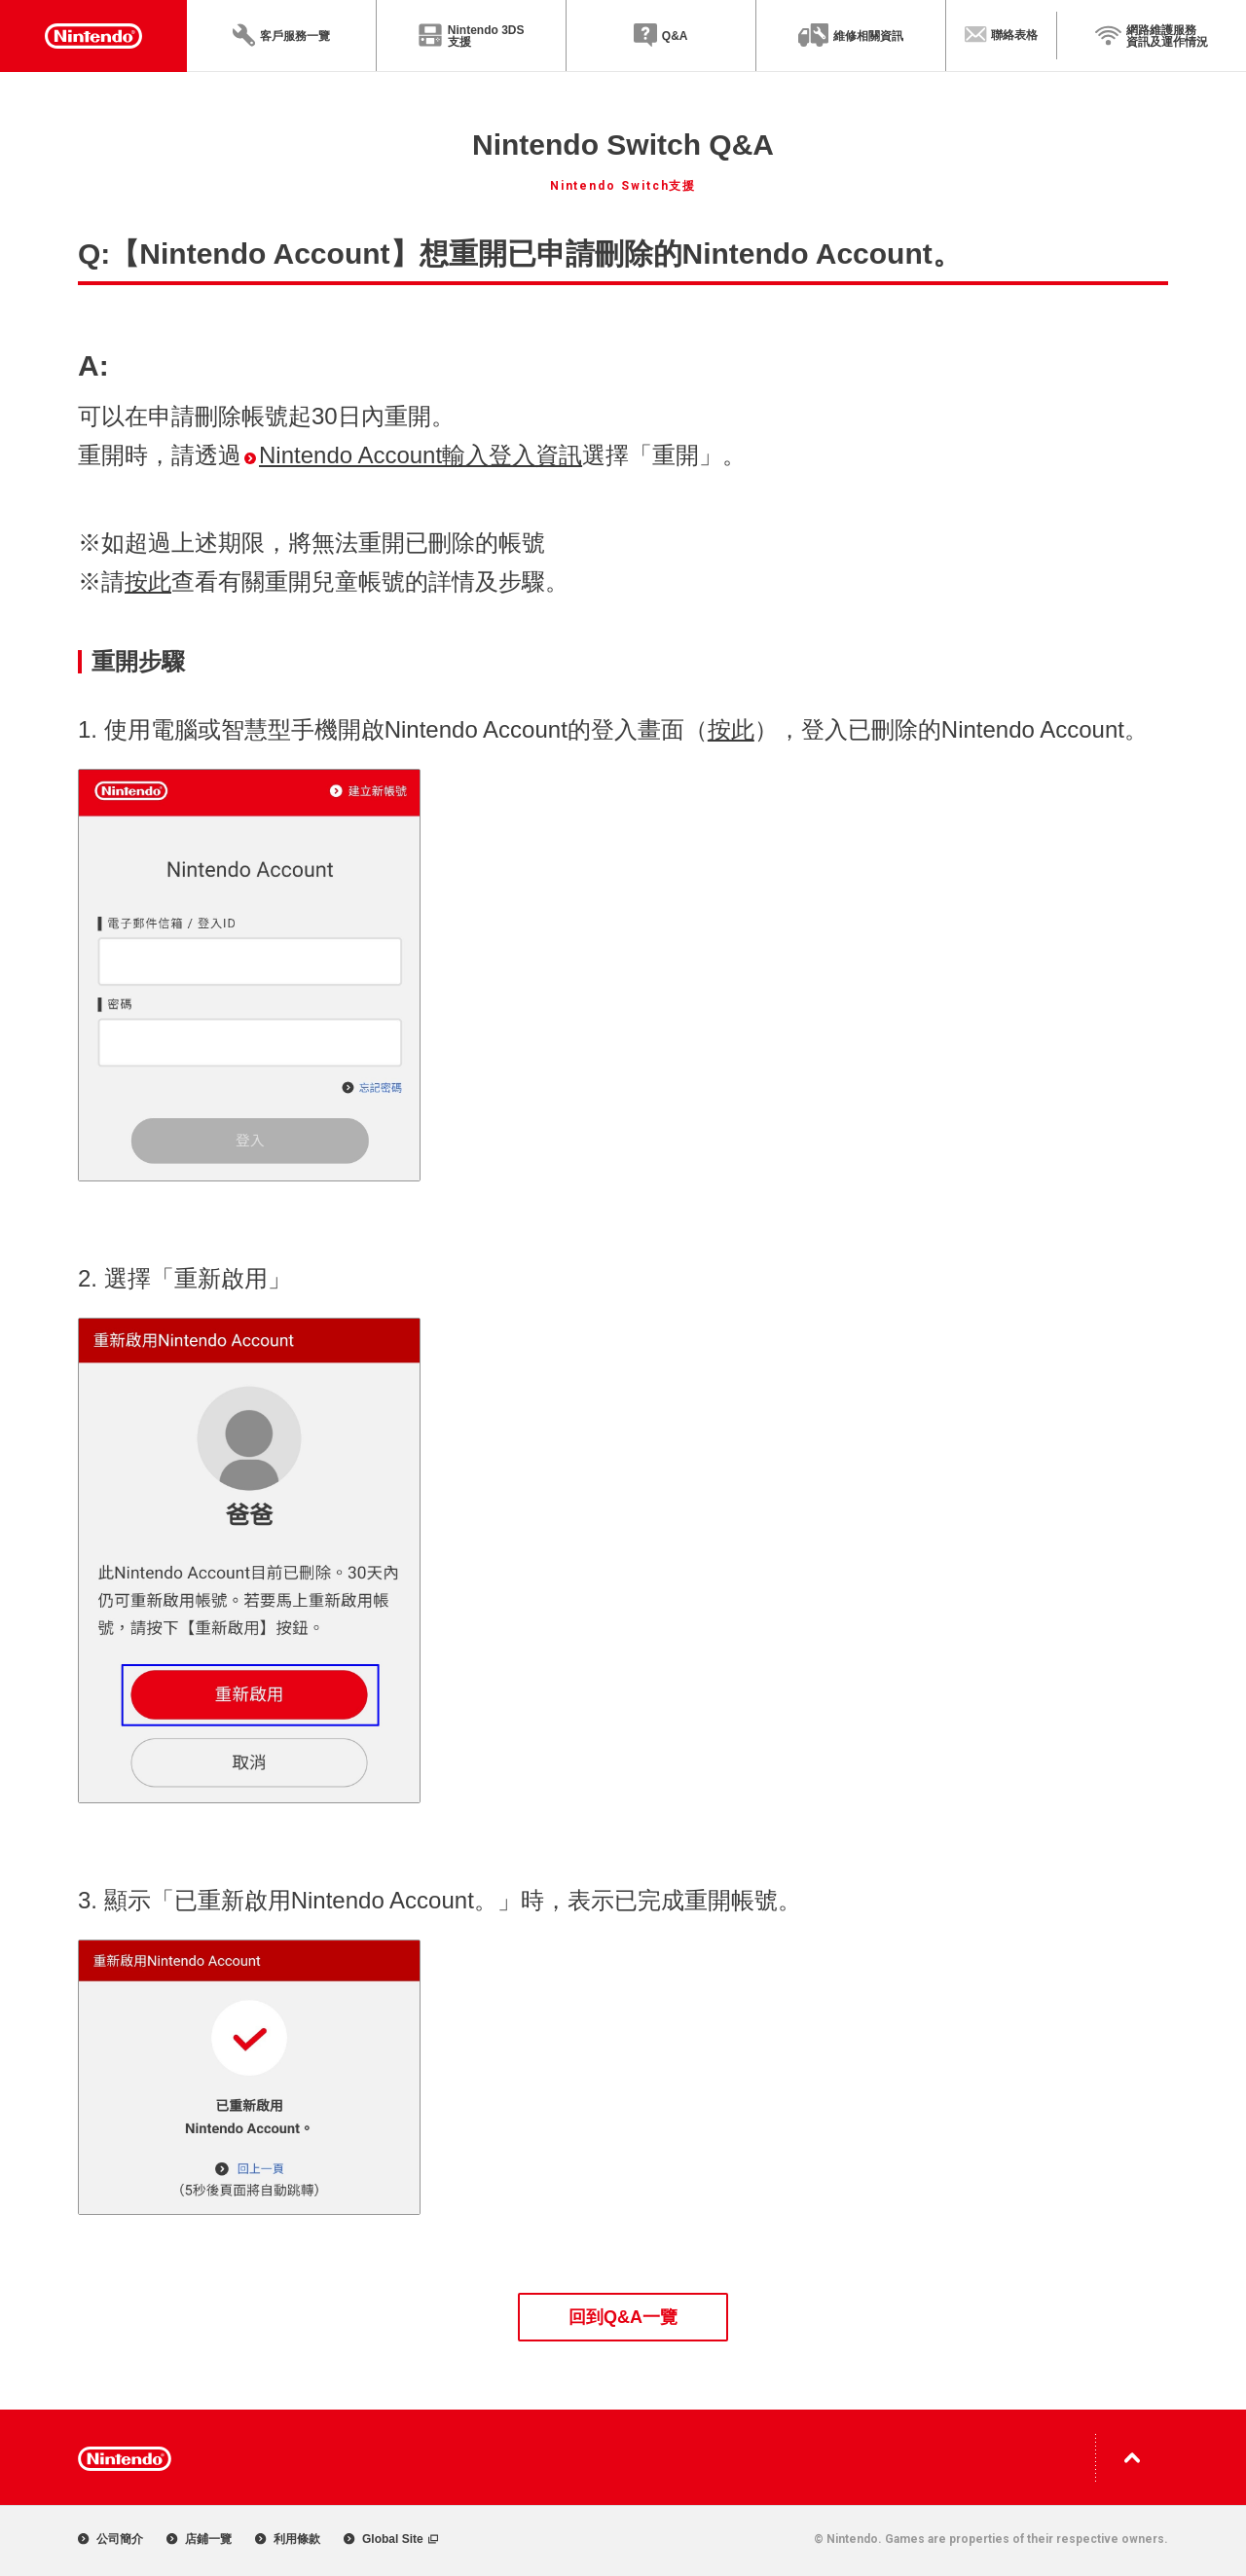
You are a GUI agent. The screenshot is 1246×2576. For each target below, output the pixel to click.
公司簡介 (110, 2539)
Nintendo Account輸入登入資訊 (413, 455)
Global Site (391, 2539)
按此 (148, 581)
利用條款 (287, 2539)
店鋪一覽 (199, 2539)
